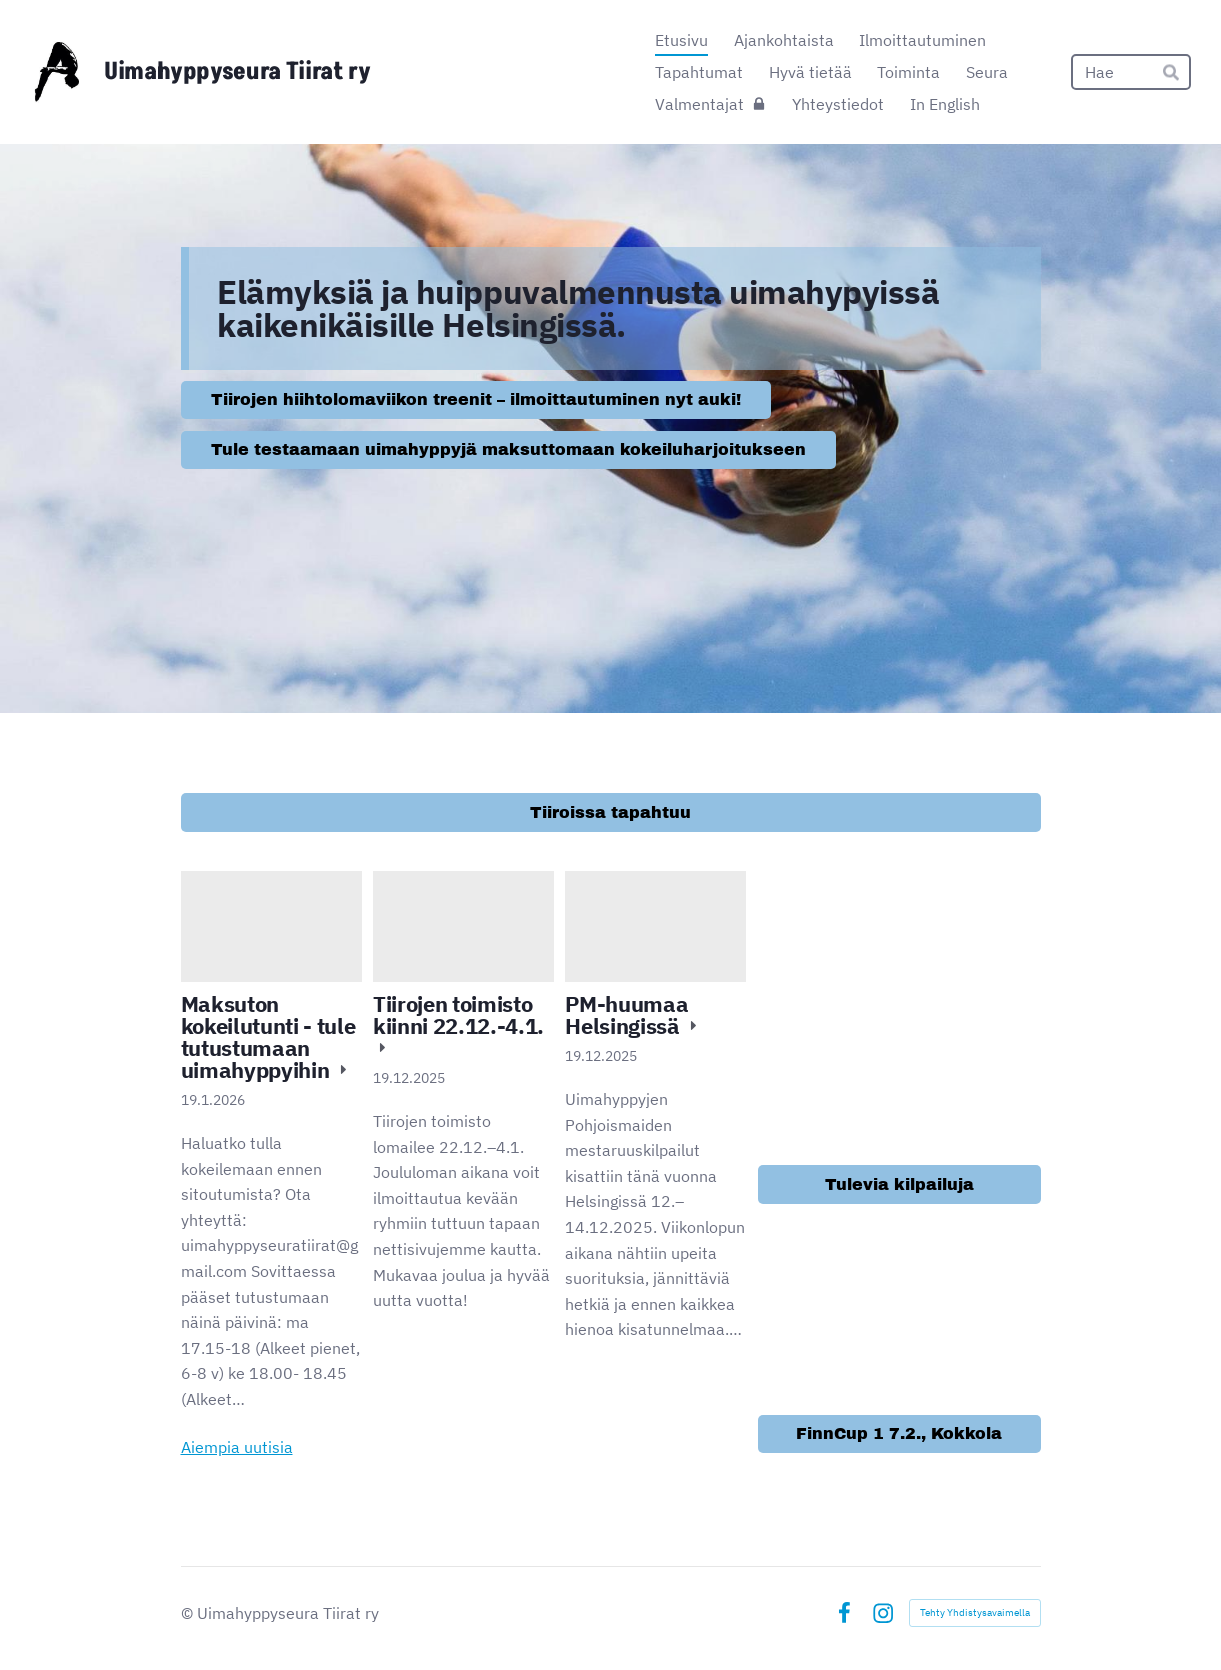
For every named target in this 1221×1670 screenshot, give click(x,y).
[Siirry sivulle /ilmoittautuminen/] (899, 1012)
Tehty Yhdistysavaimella (975, 1612)
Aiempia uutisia (237, 1447)
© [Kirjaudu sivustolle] (189, 1613)
